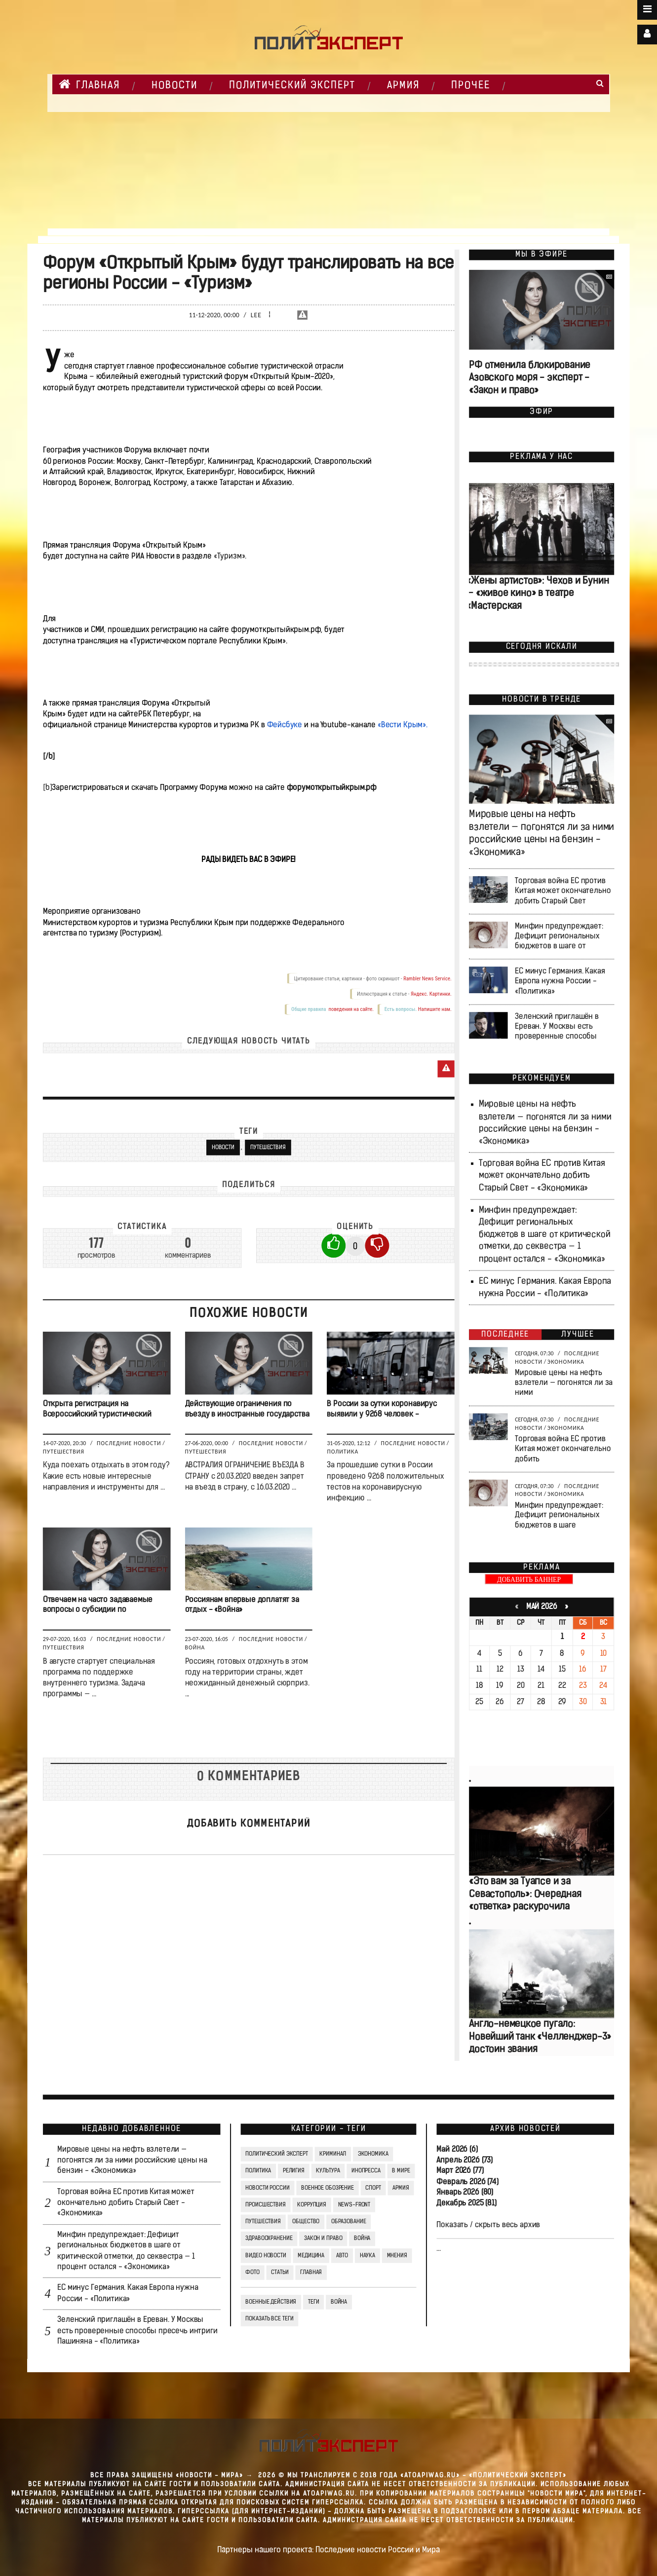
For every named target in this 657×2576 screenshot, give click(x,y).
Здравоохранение (268, 2238)
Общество (305, 2222)
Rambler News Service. (427, 978)
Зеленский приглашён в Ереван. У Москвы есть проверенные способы (557, 1027)
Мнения (397, 2255)
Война (195, 1647)
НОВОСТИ (174, 86)
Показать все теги (269, 2319)
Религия (294, 2171)
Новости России (267, 2188)
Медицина (311, 2255)
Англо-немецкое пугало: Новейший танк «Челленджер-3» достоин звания (540, 2037)
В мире (401, 2171)
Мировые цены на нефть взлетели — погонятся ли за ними (564, 1383)
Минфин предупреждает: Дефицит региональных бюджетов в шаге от (559, 936)
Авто (342, 2255)
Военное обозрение (327, 2188)
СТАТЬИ (279, 2273)
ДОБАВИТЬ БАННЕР (529, 1579)
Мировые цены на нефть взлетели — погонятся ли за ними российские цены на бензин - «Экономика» (132, 2160)
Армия (403, 86)
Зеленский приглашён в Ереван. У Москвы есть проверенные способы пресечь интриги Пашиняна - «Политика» (137, 2331)
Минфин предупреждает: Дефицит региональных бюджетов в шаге (559, 1516)
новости (223, 1148)
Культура (328, 2171)
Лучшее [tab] (577, 1335)
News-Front (354, 2205)
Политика (342, 1451)
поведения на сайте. (350, 1009)
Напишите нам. (435, 1009)
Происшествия (265, 2205)
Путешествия (268, 1148)
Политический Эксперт (292, 86)
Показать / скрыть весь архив (488, 2225)
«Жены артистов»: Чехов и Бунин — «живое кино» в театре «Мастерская (537, 593)
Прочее (470, 86)
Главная (89, 84)
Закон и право (323, 2238)
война (339, 2302)
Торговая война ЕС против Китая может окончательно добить (563, 1449)
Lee (256, 315)
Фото (252, 2273)
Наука (367, 2255)
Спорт (373, 2188)
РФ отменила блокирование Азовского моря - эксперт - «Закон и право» (529, 378)
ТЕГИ (313, 2302)
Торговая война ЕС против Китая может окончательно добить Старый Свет (563, 891)
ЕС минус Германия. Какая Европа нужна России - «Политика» (560, 981)
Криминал (332, 2154)
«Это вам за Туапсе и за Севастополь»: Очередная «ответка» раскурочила (525, 1894)
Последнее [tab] (505, 1335)
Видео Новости (265, 2255)
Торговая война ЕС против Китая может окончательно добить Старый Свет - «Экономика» (542, 1176)
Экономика (565, 1361)
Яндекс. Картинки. (431, 994)
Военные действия (270, 2302)
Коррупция (311, 2205)
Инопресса (366, 2171)
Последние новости (129, 1443)
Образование (348, 2222)
